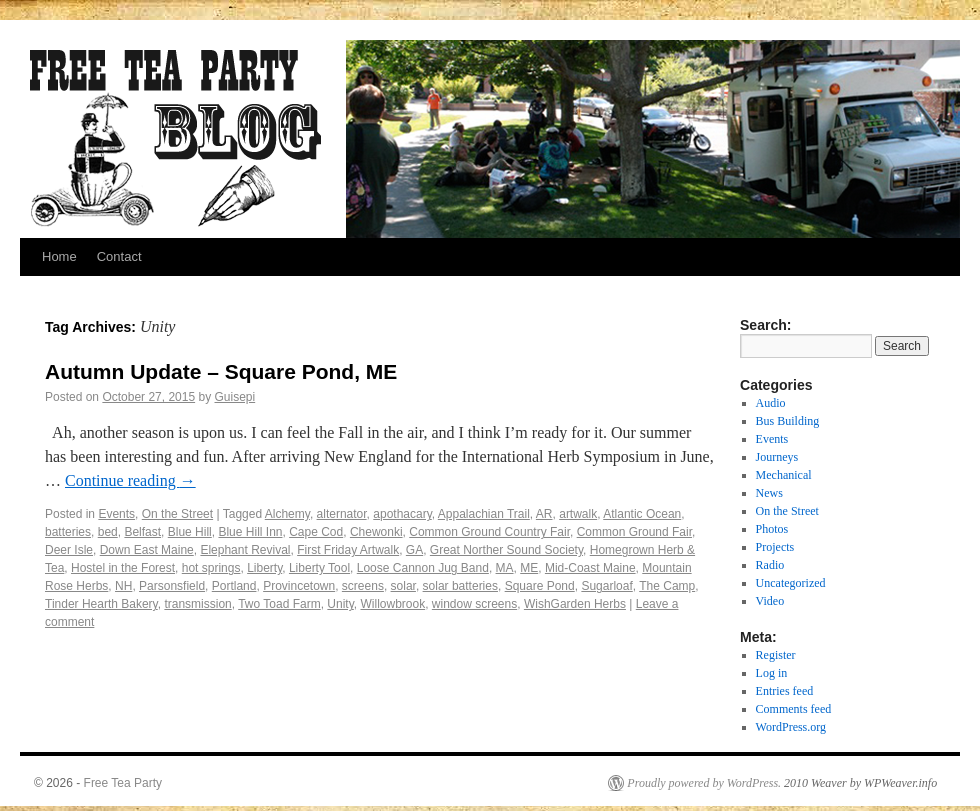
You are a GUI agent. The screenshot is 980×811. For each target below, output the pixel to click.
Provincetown (299, 586)
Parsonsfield (172, 586)
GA (414, 550)
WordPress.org (791, 727)
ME (529, 568)
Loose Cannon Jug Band (423, 568)
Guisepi (235, 397)
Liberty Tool (319, 568)
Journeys (777, 457)
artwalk (578, 514)
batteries (68, 532)
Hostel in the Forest (123, 568)
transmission (197, 604)
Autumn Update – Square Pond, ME (221, 371)
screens (363, 586)
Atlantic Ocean (642, 514)
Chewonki (376, 532)
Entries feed (785, 691)
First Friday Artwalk (348, 550)
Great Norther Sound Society (506, 550)
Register (776, 655)
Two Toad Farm (279, 604)
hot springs (211, 568)
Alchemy (287, 514)
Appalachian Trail (484, 514)
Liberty (264, 568)
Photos (772, 529)
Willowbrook (392, 604)
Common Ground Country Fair (489, 532)
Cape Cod (316, 532)
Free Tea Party (123, 783)
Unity (340, 604)
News (769, 493)
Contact (119, 256)
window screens (474, 604)
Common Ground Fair (634, 532)
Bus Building (788, 421)
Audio (771, 403)
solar (403, 586)
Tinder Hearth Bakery (101, 604)
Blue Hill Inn (250, 532)
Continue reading (130, 480)
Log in (772, 673)
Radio (770, 565)
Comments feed (794, 709)
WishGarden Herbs (575, 604)
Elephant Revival (245, 550)
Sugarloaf (606, 586)
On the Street (177, 514)
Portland (234, 586)
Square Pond (540, 586)
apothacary (402, 514)
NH (123, 586)
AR (544, 514)
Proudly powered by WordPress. (704, 783)
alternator (342, 514)
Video (770, 601)
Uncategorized (791, 583)
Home (59, 256)
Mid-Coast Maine (590, 568)
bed (108, 532)
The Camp (667, 586)
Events (116, 514)
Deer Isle (69, 550)
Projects (775, 547)
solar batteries (460, 586)
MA (505, 568)
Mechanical (784, 475)
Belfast (142, 532)
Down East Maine (147, 550)
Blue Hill (190, 532)
